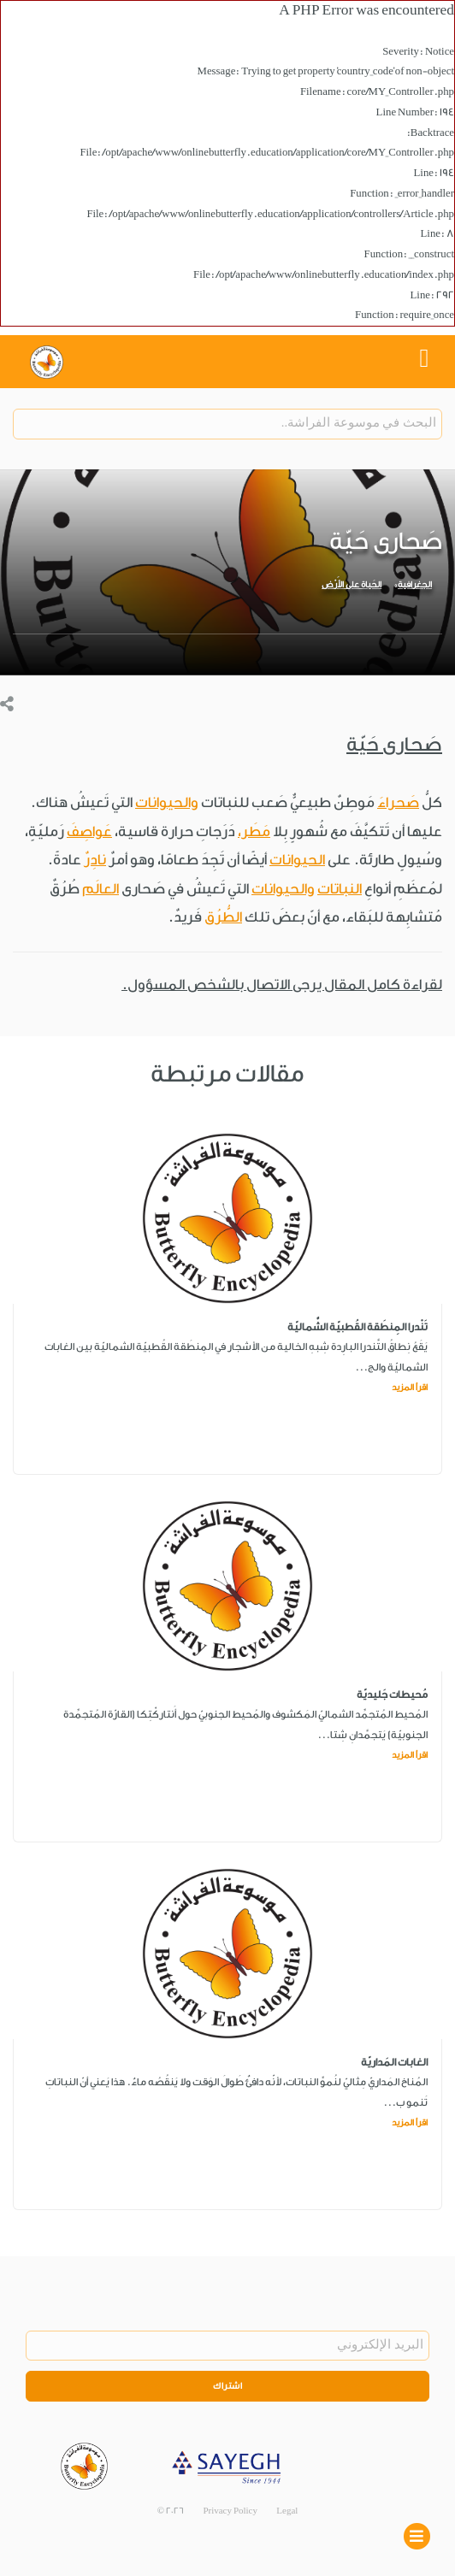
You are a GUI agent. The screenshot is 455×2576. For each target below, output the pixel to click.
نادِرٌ (95, 860)
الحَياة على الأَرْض (351, 585)
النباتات (339, 889)
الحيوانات (297, 860)
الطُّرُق (223, 917)
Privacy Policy (230, 2511)
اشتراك (227, 2386)
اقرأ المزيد (410, 1387)
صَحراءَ (398, 802)
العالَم (100, 889)
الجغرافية (415, 585)
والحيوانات (166, 802)
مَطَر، (254, 831)
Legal (287, 2511)
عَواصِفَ (89, 831)
